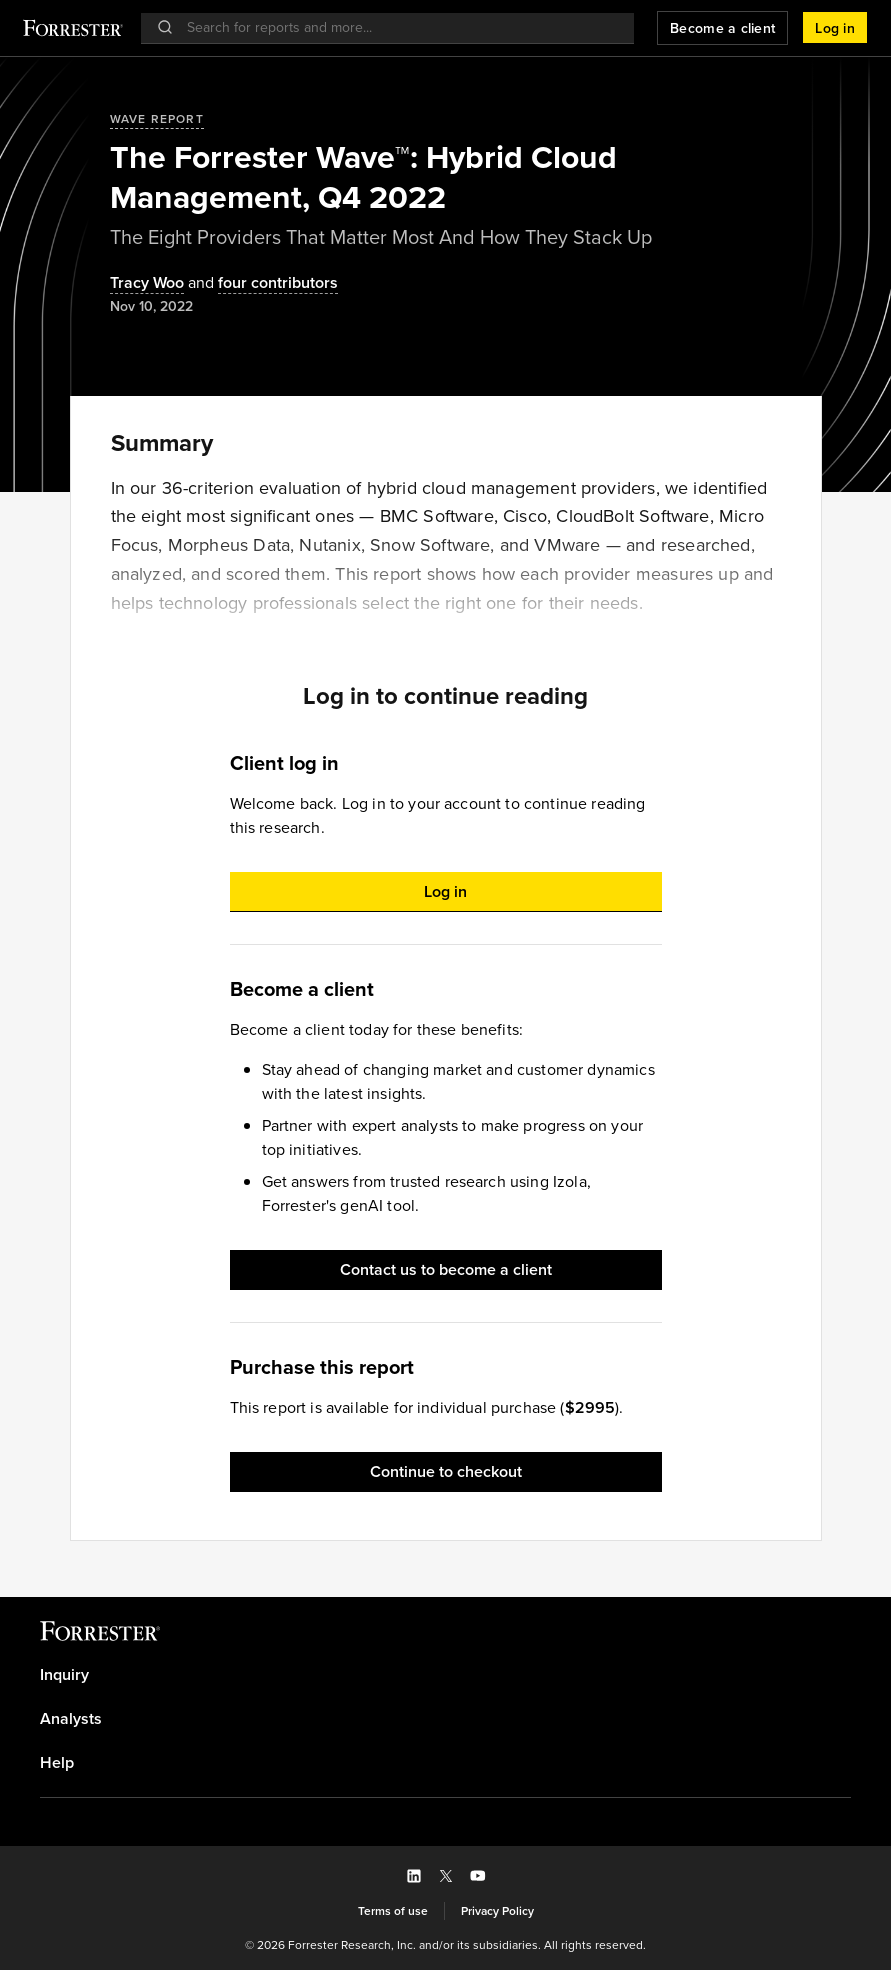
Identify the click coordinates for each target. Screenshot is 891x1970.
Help (57, 1763)
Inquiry (64, 1675)
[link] (445, 1675)
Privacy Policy (497, 1911)
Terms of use (393, 1911)
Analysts (71, 1719)
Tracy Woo (147, 283)
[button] (835, 28)
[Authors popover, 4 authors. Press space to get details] (261, 283)
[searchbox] (397, 27)
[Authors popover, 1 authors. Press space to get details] (147, 283)
